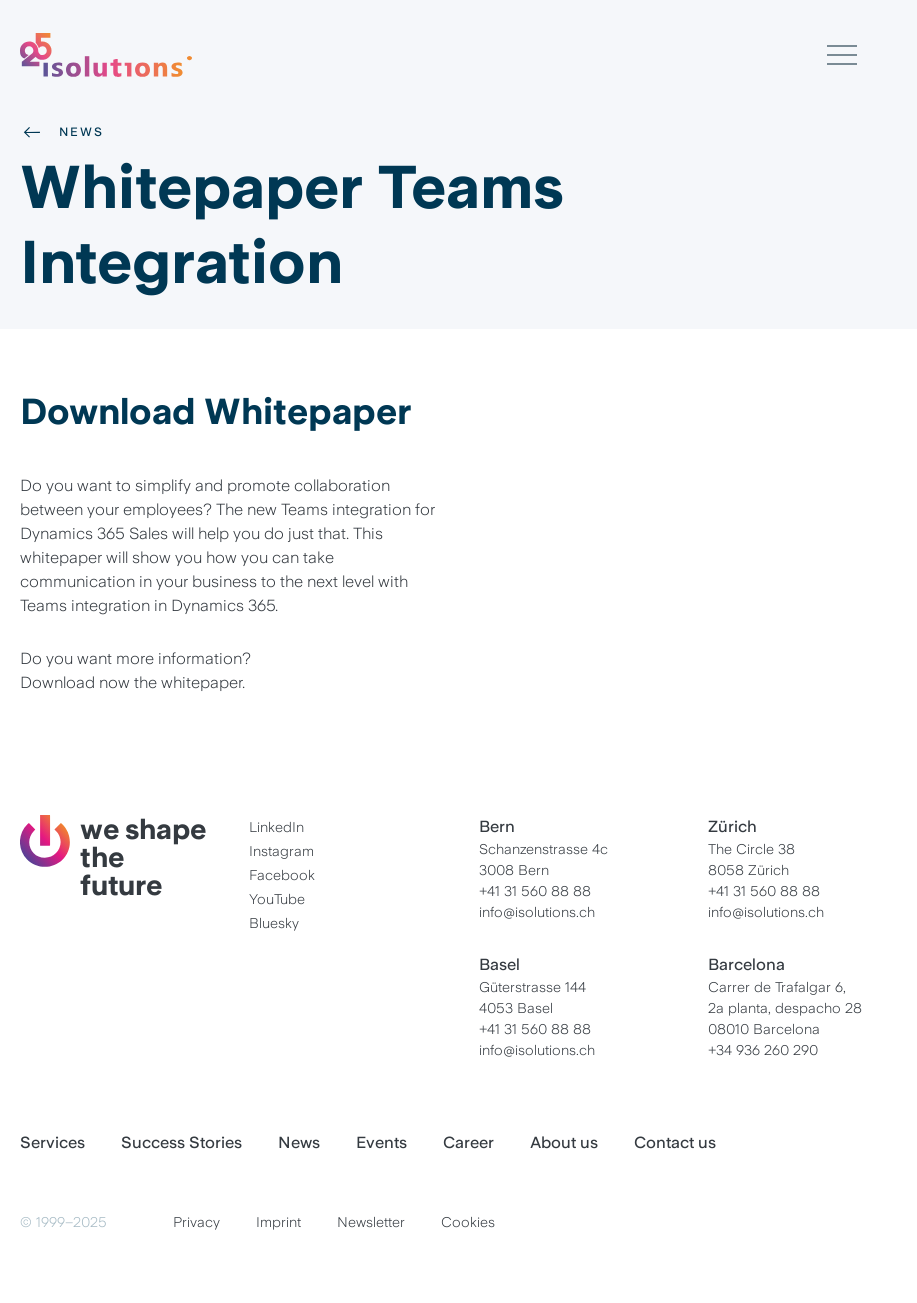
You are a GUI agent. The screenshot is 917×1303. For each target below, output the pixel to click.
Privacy (196, 1222)
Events (381, 1142)
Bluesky (274, 923)
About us (564, 1142)
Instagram (281, 851)
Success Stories (181, 1142)
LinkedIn (276, 827)
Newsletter (371, 1222)
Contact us (675, 1142)
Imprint (278, 1222)
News (62, 132)
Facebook (282, 875)
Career (468, 1142)
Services (52, 1142)
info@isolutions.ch (537, 912)
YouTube (277, 899)
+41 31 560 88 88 (535, 891)
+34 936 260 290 (763, 1050)
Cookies (468, 1222)
